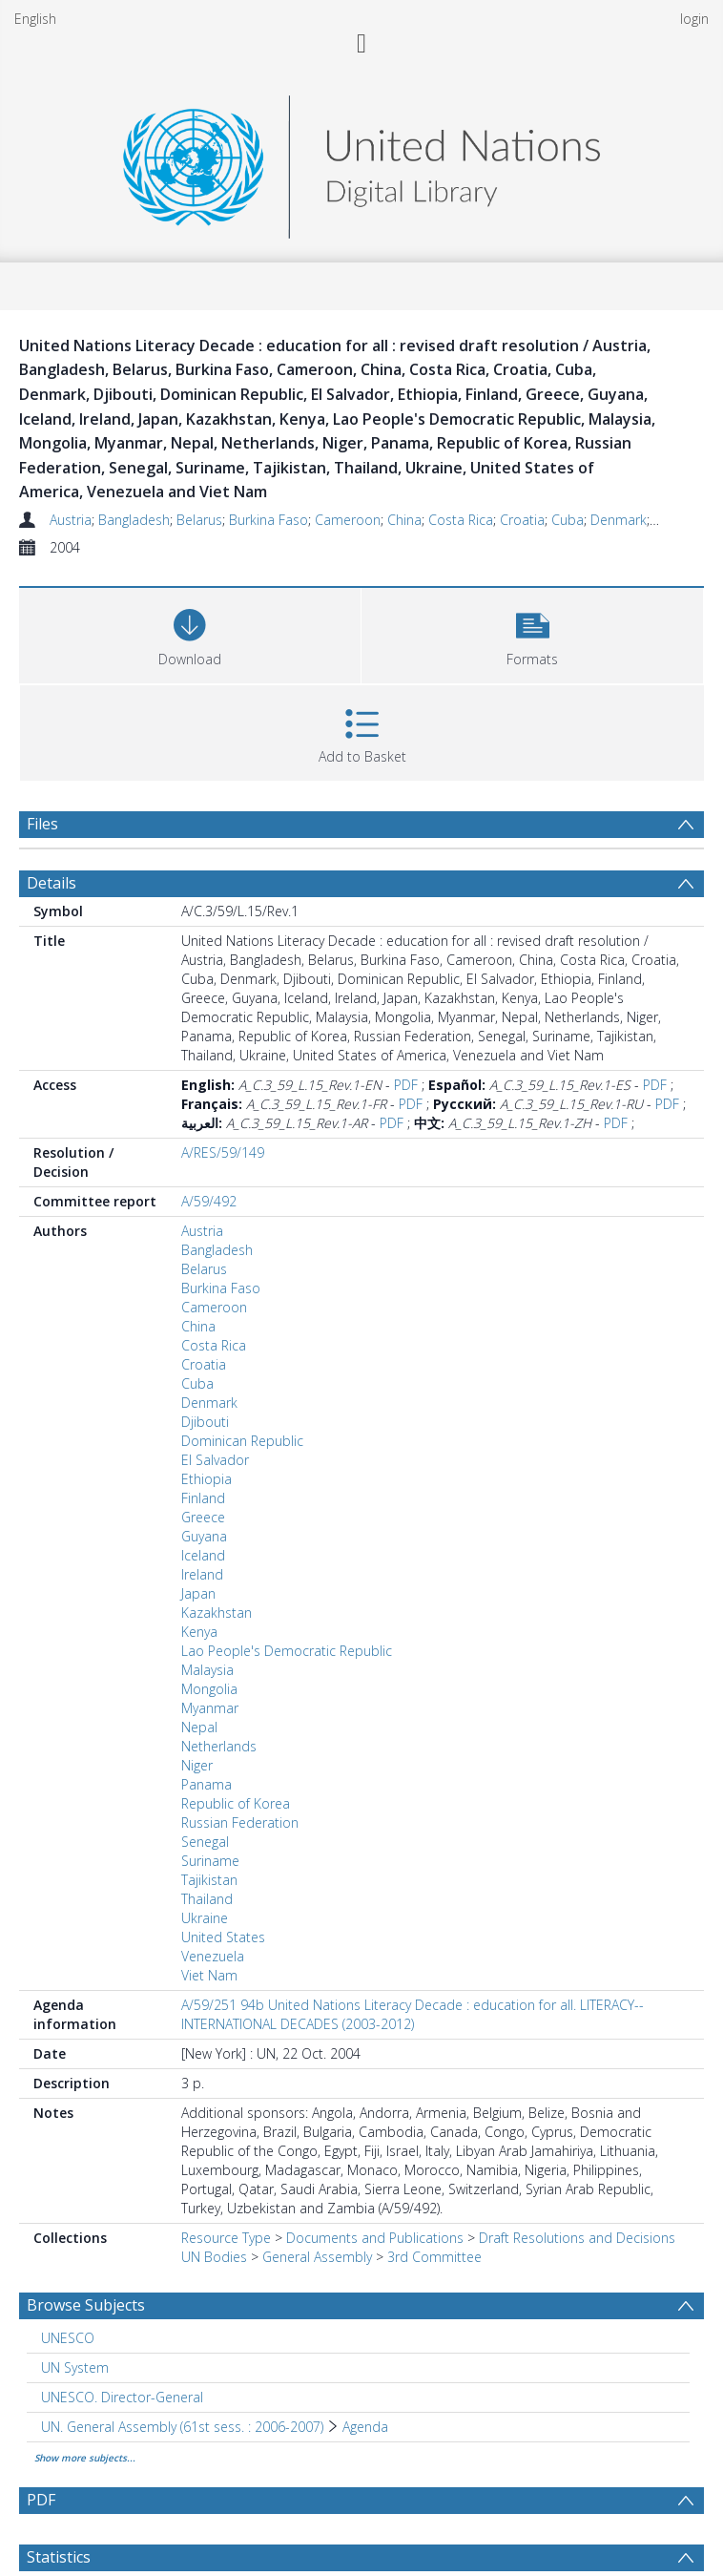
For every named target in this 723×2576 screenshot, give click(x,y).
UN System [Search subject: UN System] (75, 2367)
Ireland (202, 1574)
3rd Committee (434, 2257)
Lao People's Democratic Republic (286, 1651)
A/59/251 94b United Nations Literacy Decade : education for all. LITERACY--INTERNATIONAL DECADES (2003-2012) (412, 2014)
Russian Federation (240, 1822)
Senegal (205, 1842)
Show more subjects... (84, 2457)
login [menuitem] (694, 19)
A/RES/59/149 (222, 1152)
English (35, 19)
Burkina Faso (268, 520)
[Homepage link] (361, 161)
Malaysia (207, 1670)
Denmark (618, 520)
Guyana (204, 1536)
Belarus (199, 520)
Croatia (522, 520)
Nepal (199, 1727)
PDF (406, 1085)
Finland (203, 1498)
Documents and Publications (375, 2238)
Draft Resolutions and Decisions (577, 2238)
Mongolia (209, 1689)
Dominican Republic (242, 1441)
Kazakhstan (216, 1612)
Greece (203, 1517)
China (404, 520)
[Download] (190, 633)
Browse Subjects (86, 2304)
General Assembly (317, 2257)
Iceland (203, 1555)
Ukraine (204, 1918)
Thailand (207, 1899)
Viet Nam (209, 1975)
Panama (206, 1784)
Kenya (199, 1632)
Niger (197, 1765)
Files (42, 823)
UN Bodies (214, 2257)
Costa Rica (460, 520)
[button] (532, 633)
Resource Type (226, 2238)
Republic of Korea (235, 1803)
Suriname (210, 1861)
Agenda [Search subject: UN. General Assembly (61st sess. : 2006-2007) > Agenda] (365, 2427)
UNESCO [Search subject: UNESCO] (67, 2338)
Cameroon (348, 520)
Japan (198, 1593)
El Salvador (215, 1460)
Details (51, 882)
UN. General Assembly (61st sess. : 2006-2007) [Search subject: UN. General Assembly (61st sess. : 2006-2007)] (182, 2427)
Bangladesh (134, 520)
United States (223, 1937)
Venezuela (212, 1956)
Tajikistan (209, 1880)
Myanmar (209, 1708)
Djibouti (205, 1422)
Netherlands (219, 1746)
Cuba (567, 520)
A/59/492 (209, 1201)
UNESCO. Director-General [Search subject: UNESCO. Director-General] (122, 2397)
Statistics (59, 2556)
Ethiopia (206, 1479)
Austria (71, 520)
